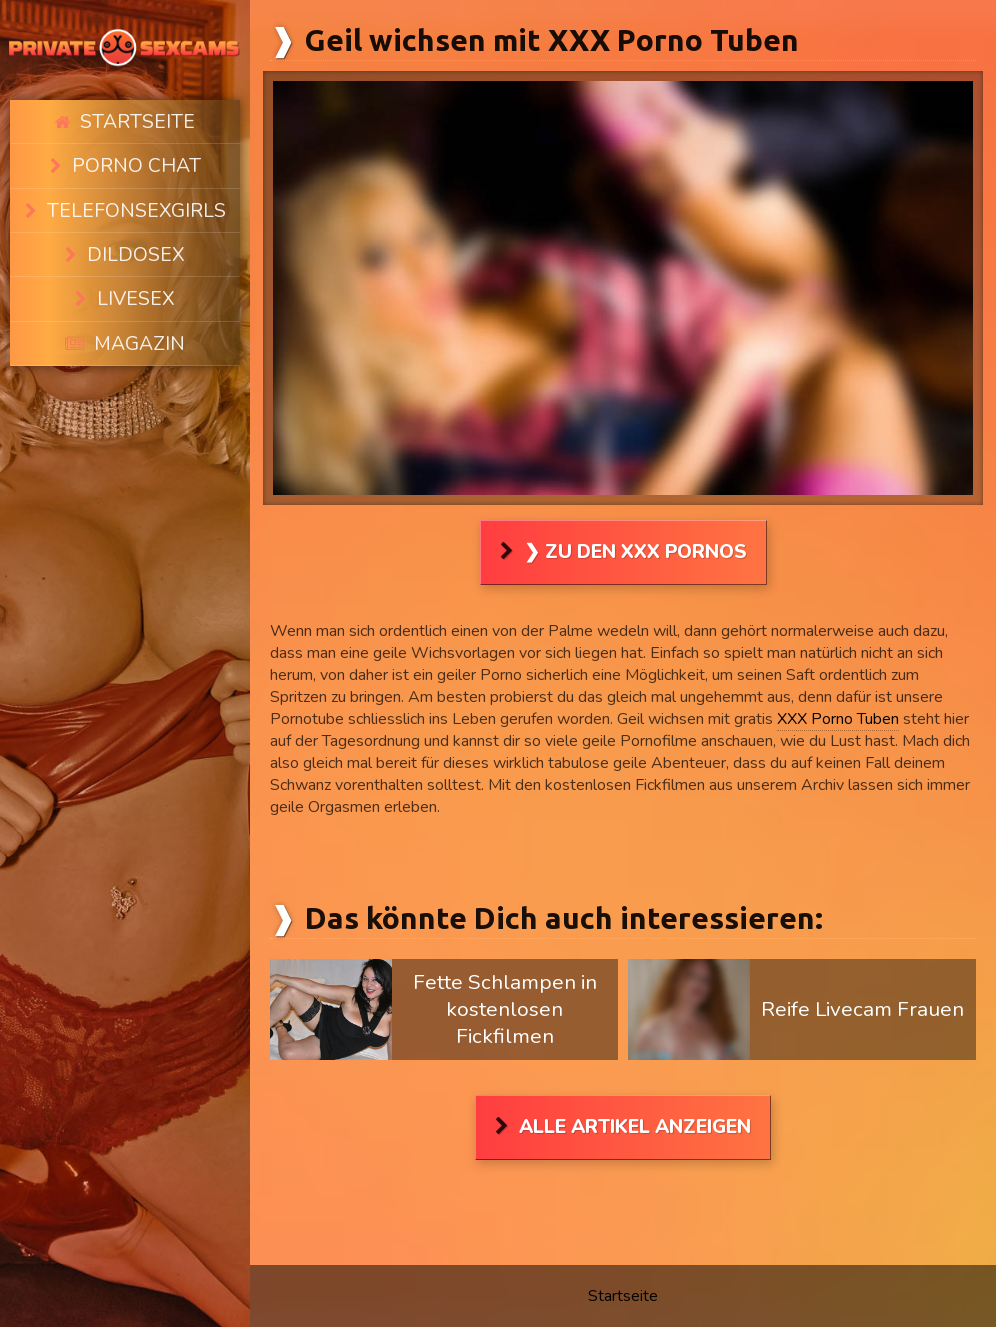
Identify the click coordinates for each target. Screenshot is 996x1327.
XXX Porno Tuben (838, 719)
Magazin (137, 281)
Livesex (134, 248)
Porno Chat (135, 149)
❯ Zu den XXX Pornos (635, 552)
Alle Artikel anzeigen (635, 1127)
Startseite (136, 116)
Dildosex (134, 215)
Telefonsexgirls (135, 182)
